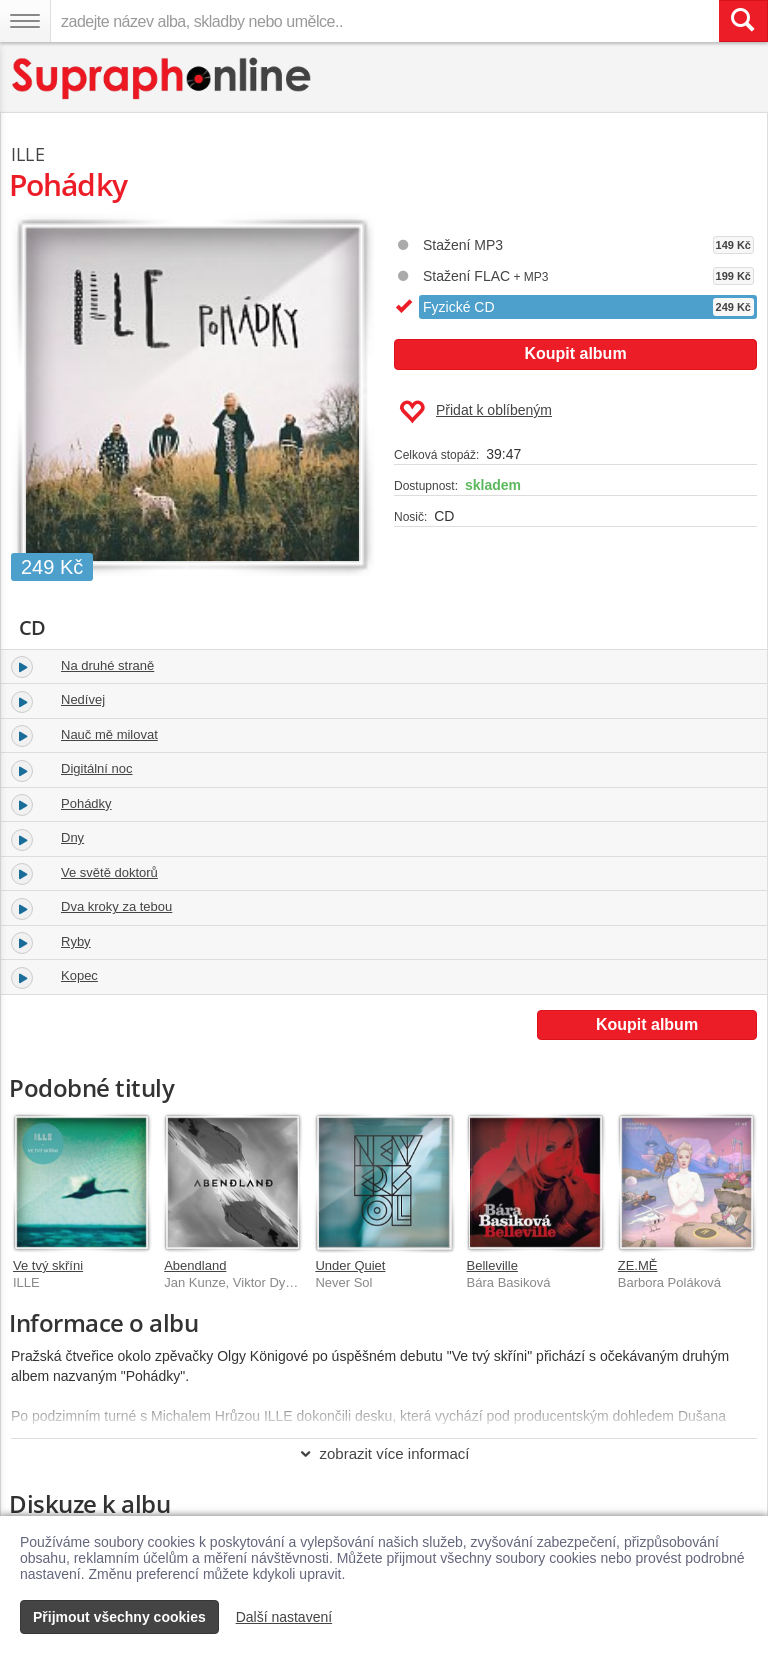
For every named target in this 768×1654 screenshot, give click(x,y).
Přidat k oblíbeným (475, 412)
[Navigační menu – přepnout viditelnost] (25, 21)
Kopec (79, 975)
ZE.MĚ (638, 1265)
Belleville (492, 1265)
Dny (72, 837)
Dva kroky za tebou (116, 906)
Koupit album (575, 353)
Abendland (195, 1265)
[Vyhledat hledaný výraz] (743, 21)
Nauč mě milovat (109, 734)
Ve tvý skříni (48, 1265)
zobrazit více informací (383, 1453)
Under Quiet (350, 1265)
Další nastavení (284, 1617)
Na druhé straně (107, 665)
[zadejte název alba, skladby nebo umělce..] (384, 21)
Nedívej (83, 699)
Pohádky (86, 803)
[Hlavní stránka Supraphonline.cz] (162, 78)
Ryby (76, 941)
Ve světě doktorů (109, 872)
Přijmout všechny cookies (119, 1617)
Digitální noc (97, 768)
